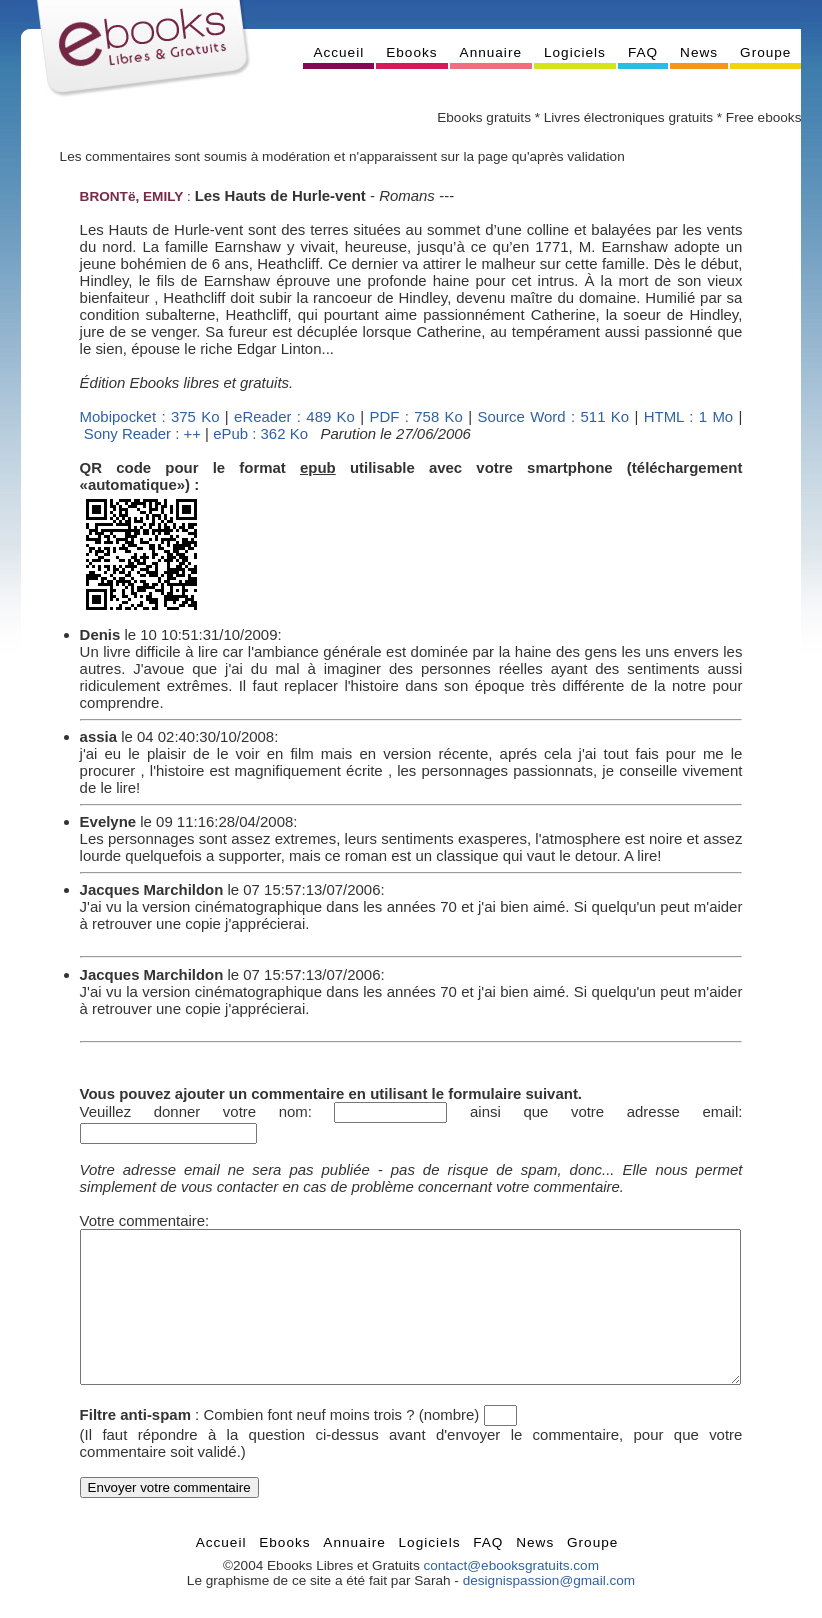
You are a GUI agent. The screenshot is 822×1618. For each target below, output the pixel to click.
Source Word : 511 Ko (553, 416)
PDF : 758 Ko (416, 416)
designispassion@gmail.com (549, 1610)
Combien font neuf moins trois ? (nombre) (341, 1444)
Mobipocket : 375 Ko (150, 416)
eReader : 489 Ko (294, 416)
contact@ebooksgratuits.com (511, 1595)
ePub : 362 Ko (260, 433)
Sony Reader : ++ (142, 433)
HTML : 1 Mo (688, 416)
